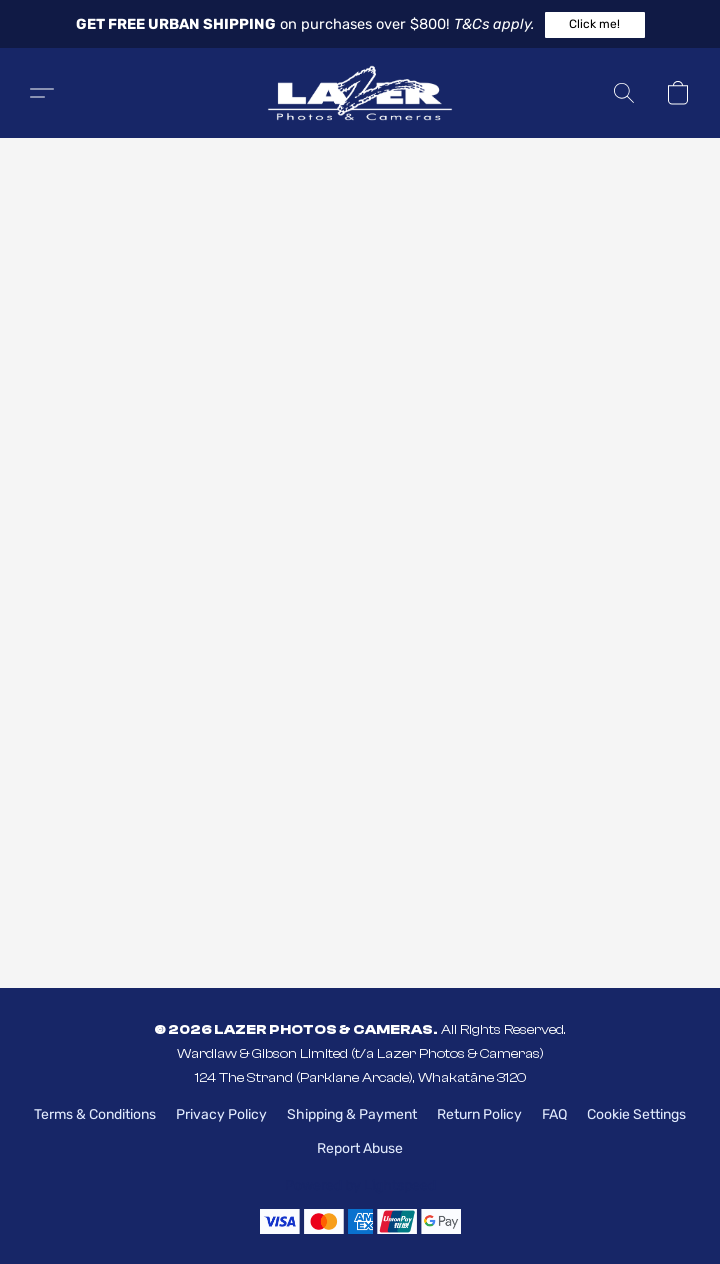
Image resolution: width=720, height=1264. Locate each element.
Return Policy (479, 1114)
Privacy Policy (221, 1114)
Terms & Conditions (95, 1114)
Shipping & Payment (352, 1114)
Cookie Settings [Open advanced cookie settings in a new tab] (636, 1114)
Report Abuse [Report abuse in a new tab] (360, 1148)
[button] (595, 25)
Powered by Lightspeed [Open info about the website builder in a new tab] (360, 1185)
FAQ (554, 1114)
